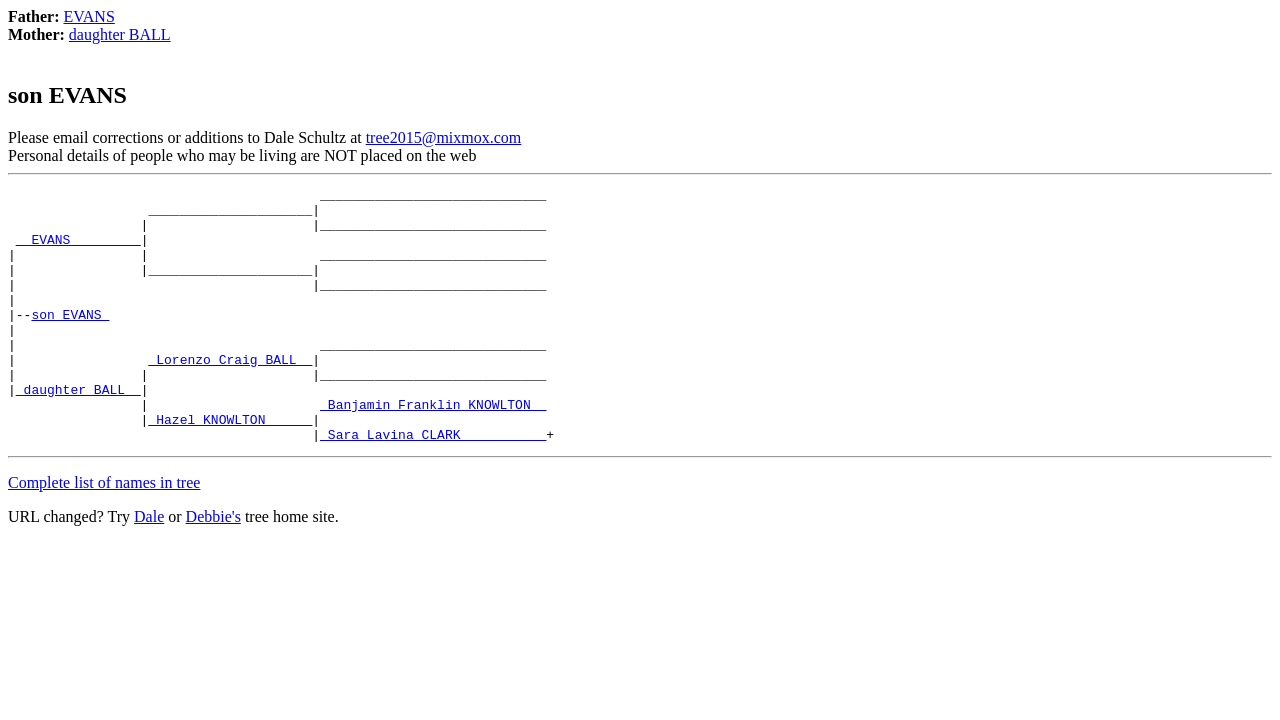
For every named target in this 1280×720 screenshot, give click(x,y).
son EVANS (70, 341)
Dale (149, 567)
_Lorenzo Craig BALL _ (230, 395)
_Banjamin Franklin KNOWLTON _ (433, 449)
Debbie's (213, 567)
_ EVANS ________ (78, 251)
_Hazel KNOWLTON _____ (230, 467)
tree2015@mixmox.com (444, 137)
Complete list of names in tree (104, 533)
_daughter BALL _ (78, 431)
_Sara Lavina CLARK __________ (433, 485)
